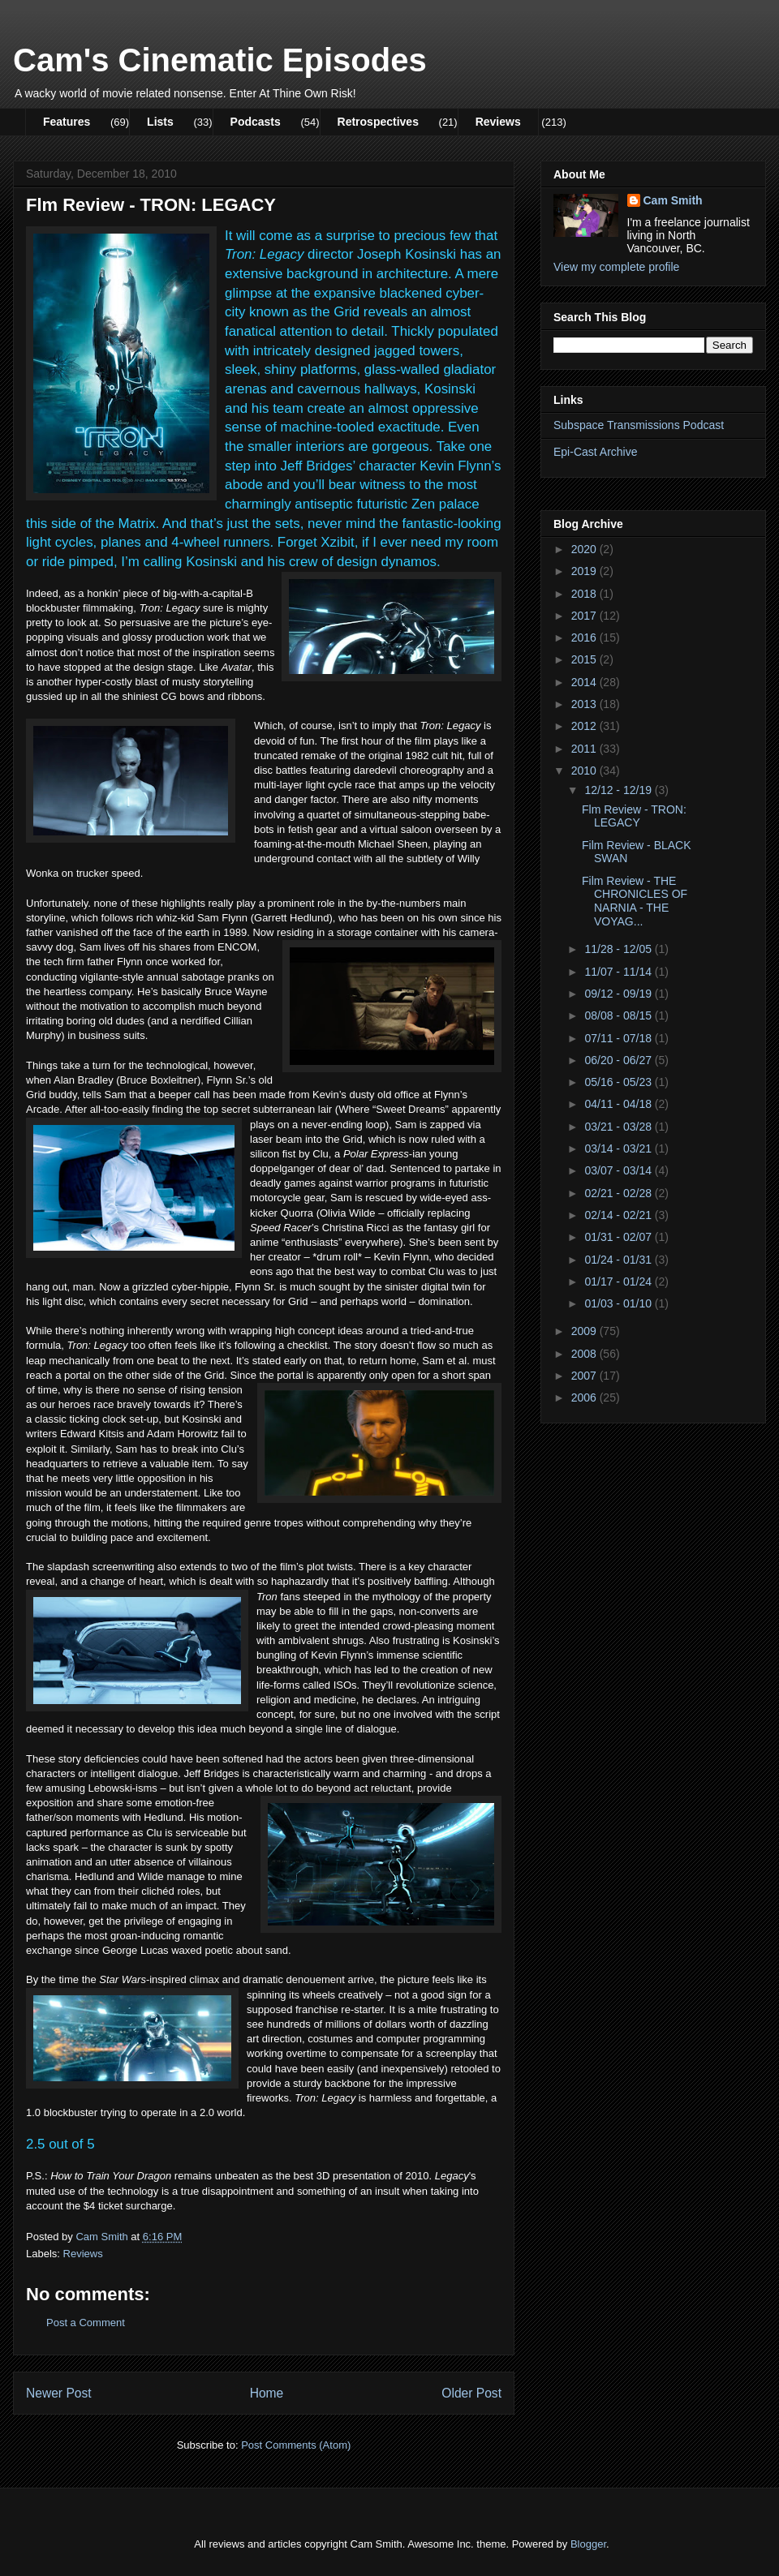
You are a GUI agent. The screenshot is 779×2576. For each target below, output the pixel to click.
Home (267, 2393)
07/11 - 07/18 (619, 1038)
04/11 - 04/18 (619, 1103)
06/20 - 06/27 (619, 1060)
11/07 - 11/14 (619, 971)
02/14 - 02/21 (619, 1215)
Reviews (498, 121)
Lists (160, 121)
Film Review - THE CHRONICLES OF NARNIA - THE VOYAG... (634, 901)
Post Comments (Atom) (296, 2445)
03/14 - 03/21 (619, 1148)
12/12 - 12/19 (619, 790)
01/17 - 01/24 (619, 1281)
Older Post (471, 2393)
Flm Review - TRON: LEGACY (634, 816)
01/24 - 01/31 (619, 1259)
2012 (585, 725)
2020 (585, 549)
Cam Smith (673, 200)
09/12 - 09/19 (619, 993)
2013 (585, 704)
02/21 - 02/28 (619, 1193)
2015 (585, 659)
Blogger (588, 2544)
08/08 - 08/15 (619, 1015)
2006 (585, 1397)
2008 (585, 1353)
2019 (585, 571)
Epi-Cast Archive (595, 451)
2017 (585, 615)
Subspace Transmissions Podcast (638, 425)
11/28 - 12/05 (619, 948)
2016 (585, 637)
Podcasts (255, 121)
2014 (585, 682)
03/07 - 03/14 (619, 1170)
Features (66, 121)
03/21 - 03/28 (619, 1126)
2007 (585, 1375)
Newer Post (59, 2393)
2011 (585, 748)
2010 (585, 770)
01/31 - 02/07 (619, 1236)
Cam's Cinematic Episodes (220, 60)
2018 (585, 593)
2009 (585, 1330)
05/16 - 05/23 (619, 1081)
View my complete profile (616, 266)
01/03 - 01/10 (619, 1303)
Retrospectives (378, 121)
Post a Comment (85, 2322)
